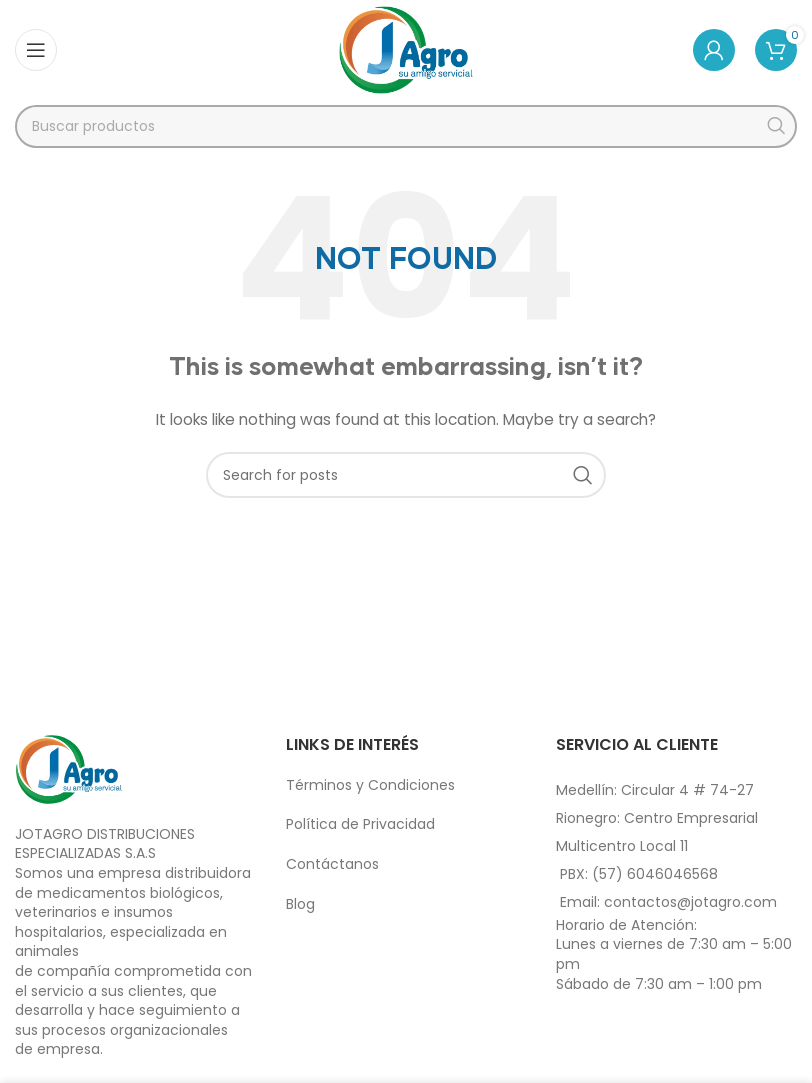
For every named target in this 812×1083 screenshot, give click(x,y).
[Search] (406, 126)
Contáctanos (332, 864)
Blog (300, 904)
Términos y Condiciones (370, 785)
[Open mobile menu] (36, 50)
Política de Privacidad (360, 824)
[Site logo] (406, 49)
